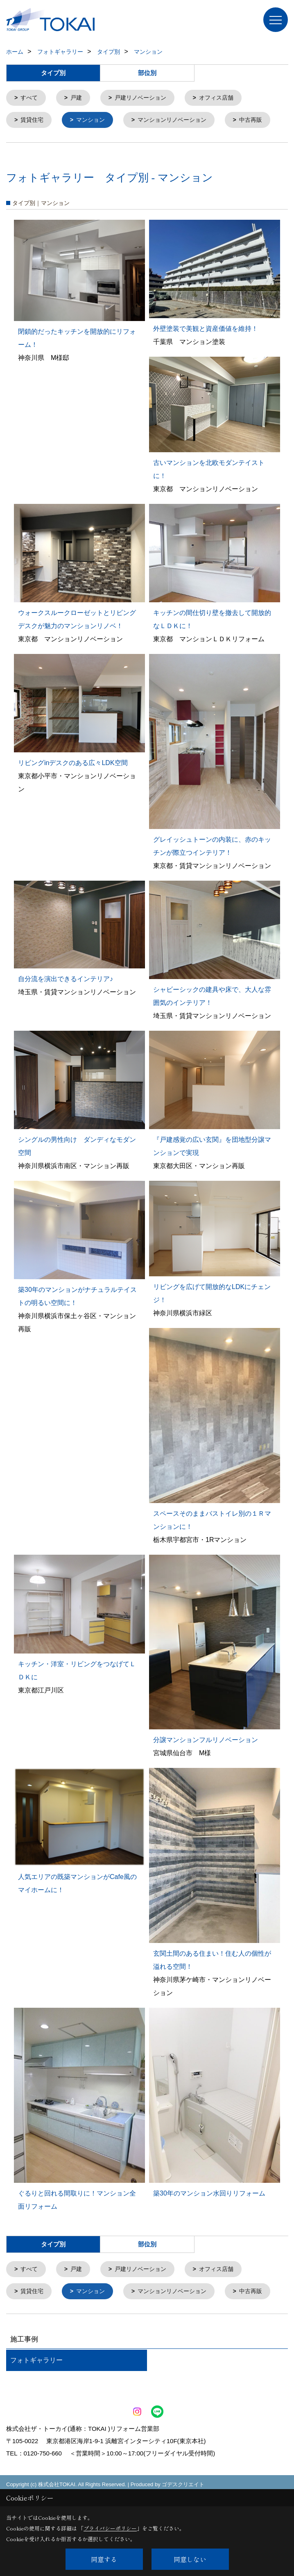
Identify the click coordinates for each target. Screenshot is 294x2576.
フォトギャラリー (36, 2409)
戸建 (78, 98)
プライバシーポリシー (110, 2528)
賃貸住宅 (33, 121)
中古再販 (33, 144)
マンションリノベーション (179, 121)
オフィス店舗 (224, 98)
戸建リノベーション (145, 98)
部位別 (147, 73)
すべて (30, 98)
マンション (94, 121)
